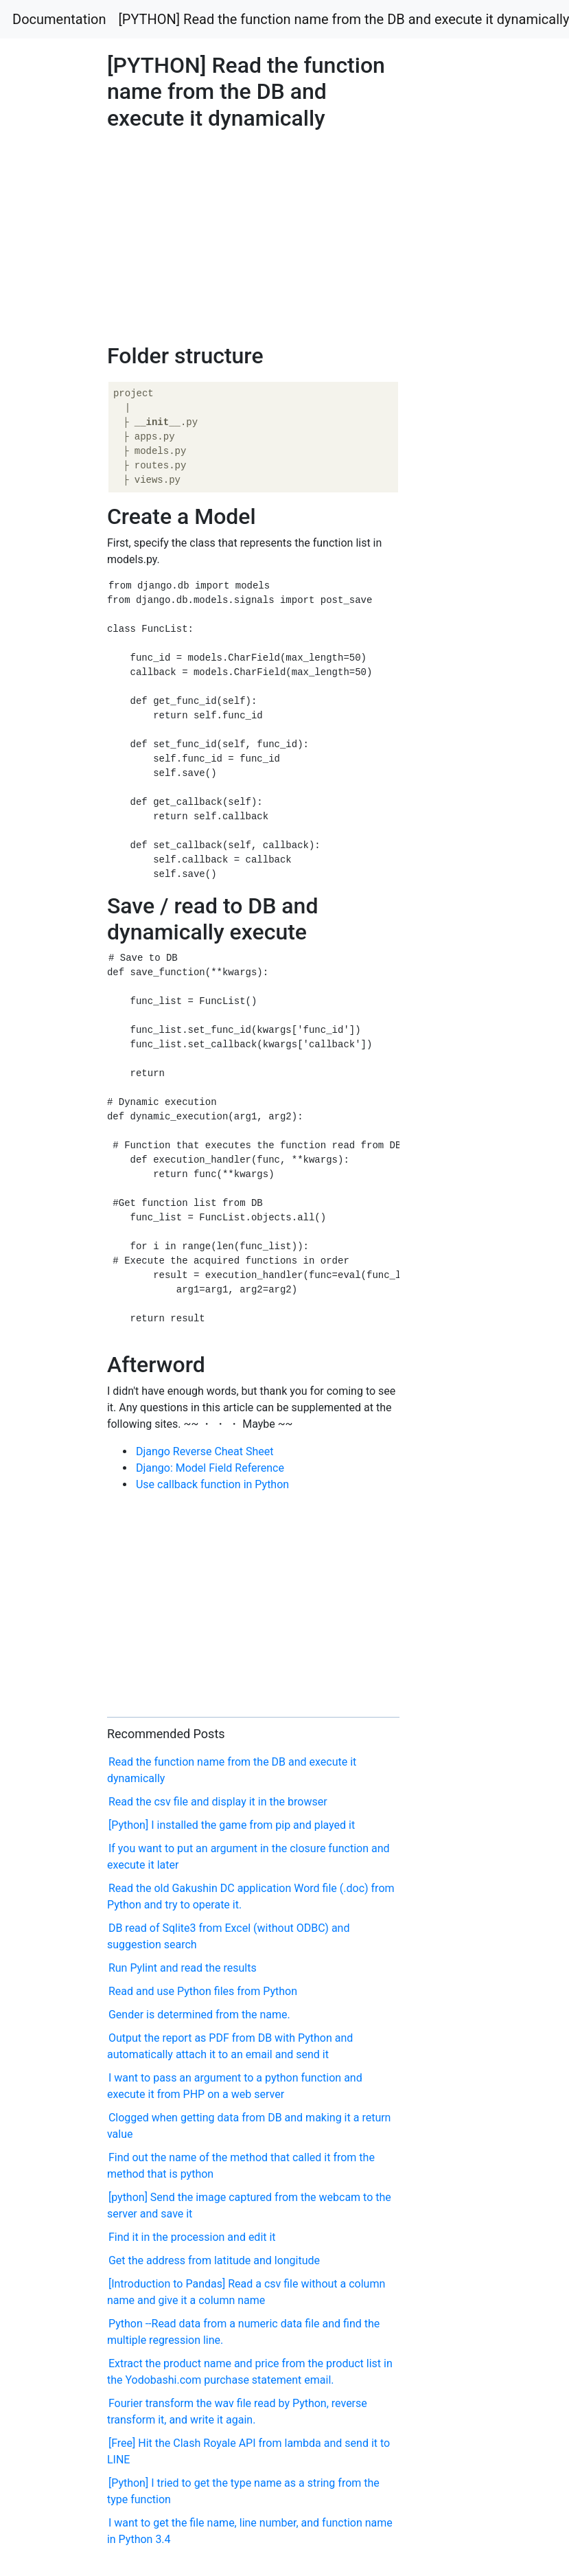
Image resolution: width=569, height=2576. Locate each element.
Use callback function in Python (212, 1484)
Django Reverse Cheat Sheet (205, 1451)
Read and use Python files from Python (202, 1991)
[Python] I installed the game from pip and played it (231, 1825)
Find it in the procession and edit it (192, 2237)
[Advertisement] (457, 721)
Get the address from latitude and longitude (214, 2260)
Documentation (59, 19)
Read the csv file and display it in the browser (217, 1801)
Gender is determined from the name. (199, 2014)
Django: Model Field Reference (210, 1467)
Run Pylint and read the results (182, 1967)
